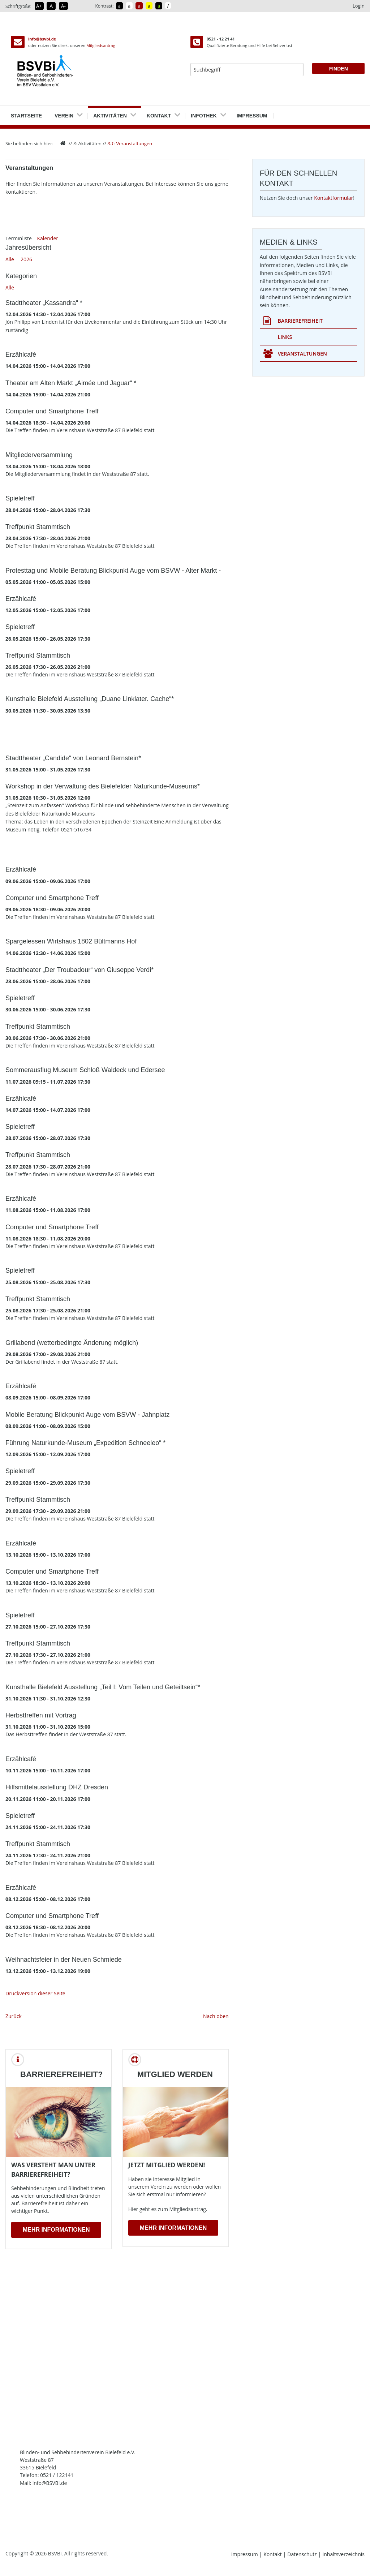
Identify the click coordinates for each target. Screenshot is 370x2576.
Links (285, 337)
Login (359, 6)
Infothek (204, 113)
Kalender (47, 238)
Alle (9, 259)
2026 (26, 259)
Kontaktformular (333, 197)
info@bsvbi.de (42, 39)
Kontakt (159, 113)
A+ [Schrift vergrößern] (39, 6)
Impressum (252, 113)
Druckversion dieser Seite (35, 1993)
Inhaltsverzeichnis (343, 2554)
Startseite (26, 113)
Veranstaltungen (129, 143)
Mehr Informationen (56, 2230)
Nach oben (216, 2016)
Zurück (13, 2016)
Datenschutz (302, 2554)
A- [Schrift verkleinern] (63, 6)
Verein (64, 113)
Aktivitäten (110, 113)
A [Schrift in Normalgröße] (51, 6)
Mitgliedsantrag (100, 45)
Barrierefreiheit (293, 321)
